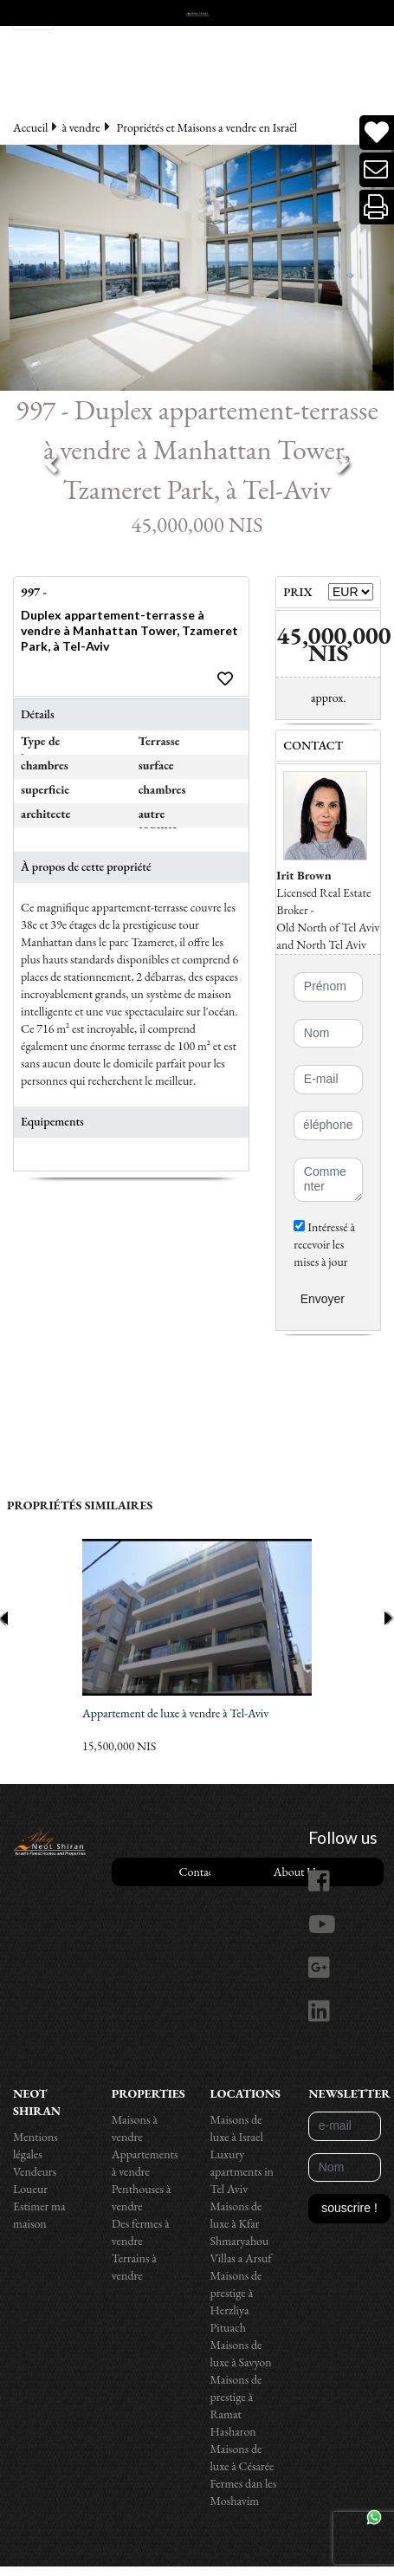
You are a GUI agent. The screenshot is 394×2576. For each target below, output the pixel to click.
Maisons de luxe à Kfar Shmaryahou (239, 2223)
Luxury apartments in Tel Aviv (242, 2171)
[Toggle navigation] (33, 15)
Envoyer (322, 1299)
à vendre (80, 127)
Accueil (30, 127)
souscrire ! (349, 2208)
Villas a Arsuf (241, 2258)
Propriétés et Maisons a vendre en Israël (207, 127)
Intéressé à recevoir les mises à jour (324, 1244)
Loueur (30, 2188)
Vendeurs (34, 2171)
